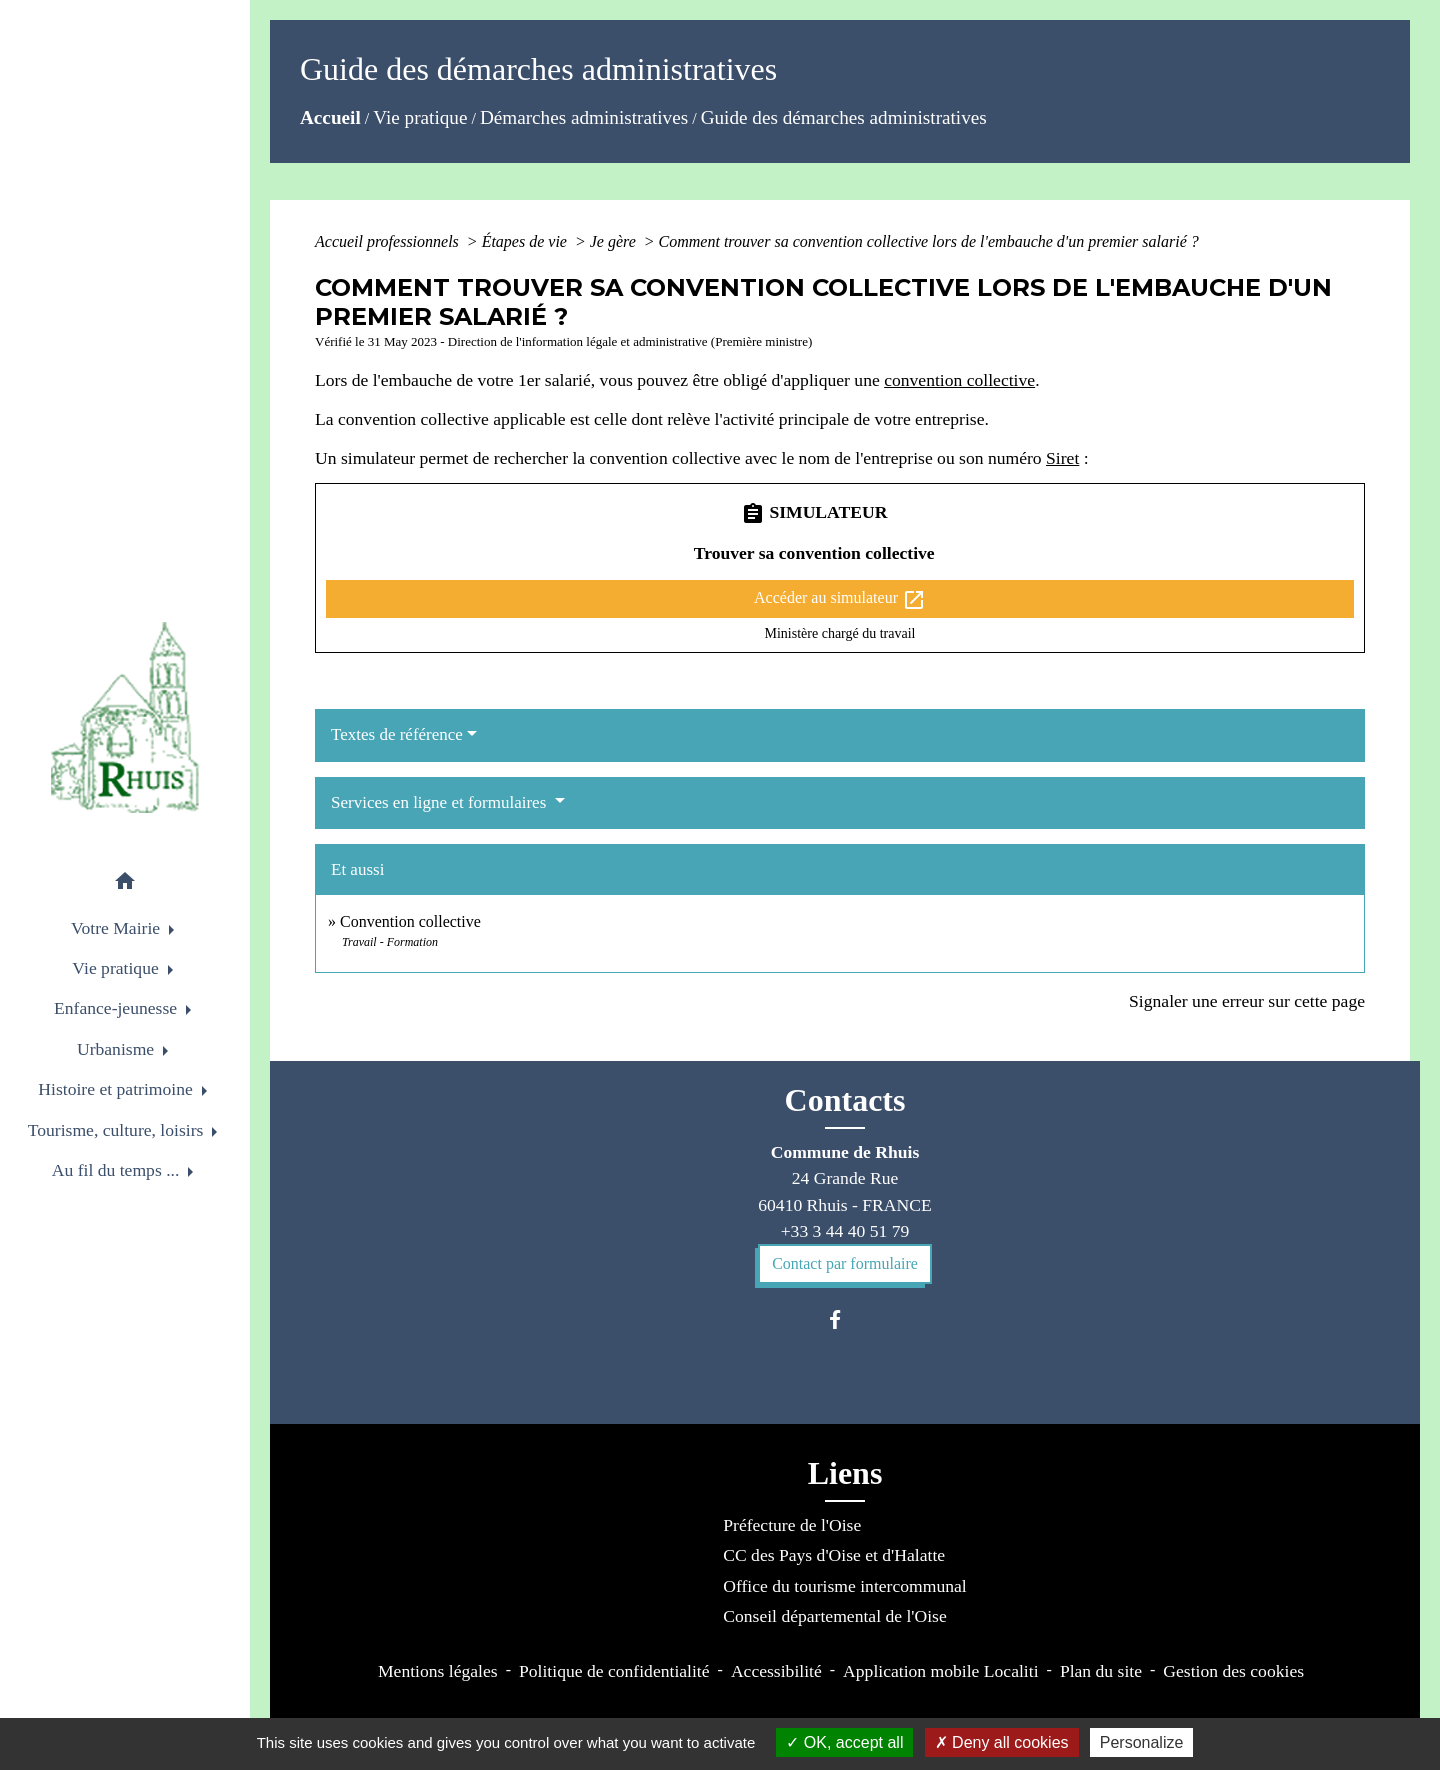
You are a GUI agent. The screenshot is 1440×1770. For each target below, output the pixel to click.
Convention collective (410, 921)
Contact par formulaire (845, 1263)
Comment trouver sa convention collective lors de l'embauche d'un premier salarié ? (929, 241)
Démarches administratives (584, 117)
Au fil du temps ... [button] (118, 1170)
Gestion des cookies (1233, 1671)
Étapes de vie (526, 241)
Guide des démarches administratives (844, 117)
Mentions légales (438, 1671)
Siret (1062, 458)
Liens (845, 1473)
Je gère (615, 241)
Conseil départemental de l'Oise (835, 1616)
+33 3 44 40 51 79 (845, 1231)
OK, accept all (844, 1742)
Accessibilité (776, 1671)
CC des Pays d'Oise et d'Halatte (834, 1555)
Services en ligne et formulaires (441, 802)
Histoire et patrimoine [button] (117, 1089)
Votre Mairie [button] (117, 928)
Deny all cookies (1002, 1742)
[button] (125, 884)
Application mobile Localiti (940, 1671)
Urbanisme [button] (118, 1049)
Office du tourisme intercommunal (844, 1586)
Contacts (845, 1100)
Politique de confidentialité (614, 1671)
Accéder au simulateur (840, 600)
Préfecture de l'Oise (792, 1525)
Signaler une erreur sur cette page (1247, 1001)
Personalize (1142, 1742)
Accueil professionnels (389, 241)
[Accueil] (125, 717)
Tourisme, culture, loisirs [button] (118, 1130)
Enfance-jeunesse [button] (118, 1008)
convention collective (959, 380)
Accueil (330, 117)
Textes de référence (397, 734)
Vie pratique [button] (117, 968)
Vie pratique (420, 117)
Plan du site (1101, 1671)
